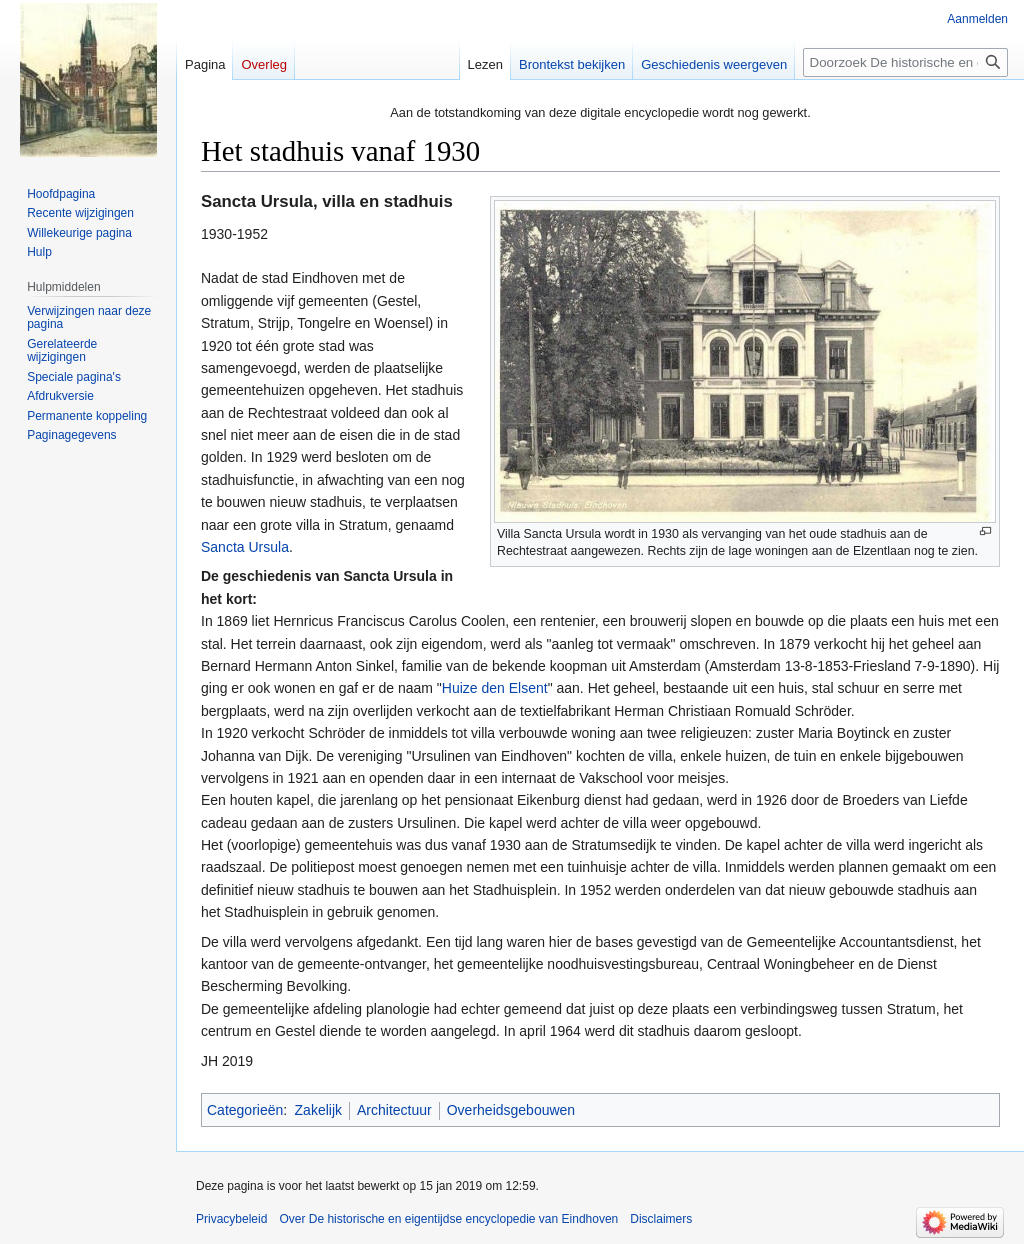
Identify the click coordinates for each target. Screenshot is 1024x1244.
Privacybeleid (231, 1219)
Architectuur (394, 1110)
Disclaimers (661, 1219)
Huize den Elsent (495, 688)
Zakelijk (318, 1110)
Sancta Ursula (245, 547)
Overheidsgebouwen (511, 1110)
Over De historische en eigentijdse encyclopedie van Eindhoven (448, 1219)
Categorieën (245, 1110)
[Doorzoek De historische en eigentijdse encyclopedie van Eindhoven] (905, 62)
